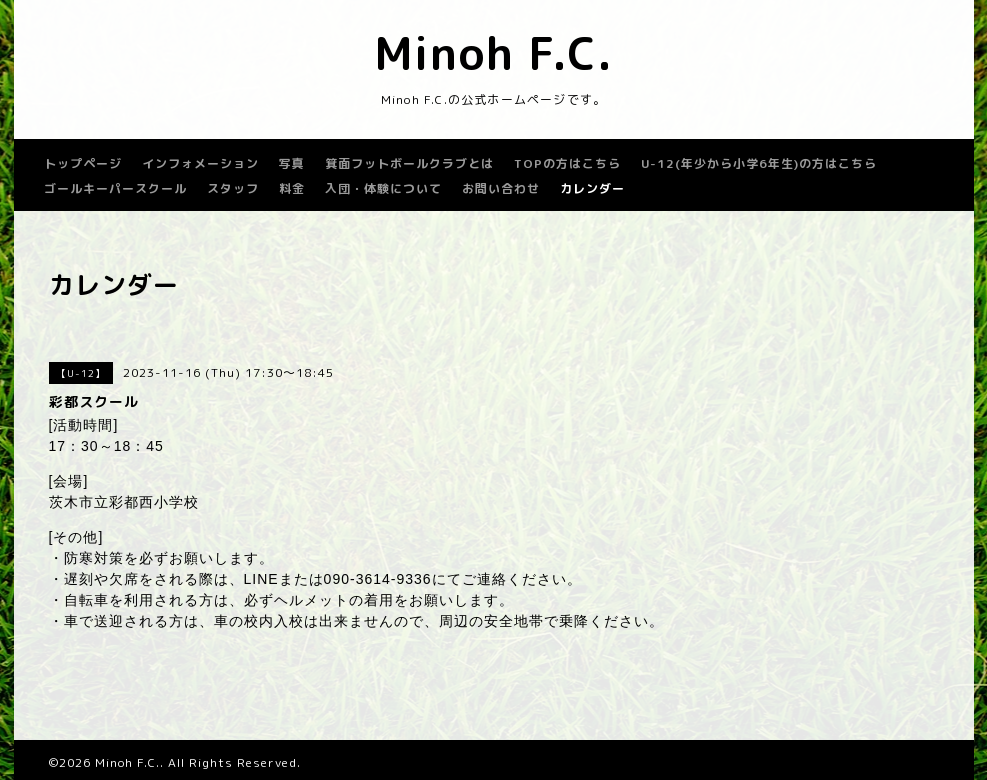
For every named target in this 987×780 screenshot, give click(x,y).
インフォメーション (200, 163)
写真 (292, 163)
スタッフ (233, 188)
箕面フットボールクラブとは (409, 163)
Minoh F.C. (493, 53)
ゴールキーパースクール (115, 188)
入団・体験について (383, 188)
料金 (292, 188)
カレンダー (592, 188)
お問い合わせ (501, 188)
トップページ (83, 163)
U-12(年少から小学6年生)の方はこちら (759, 163)
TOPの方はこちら (567, 163)
